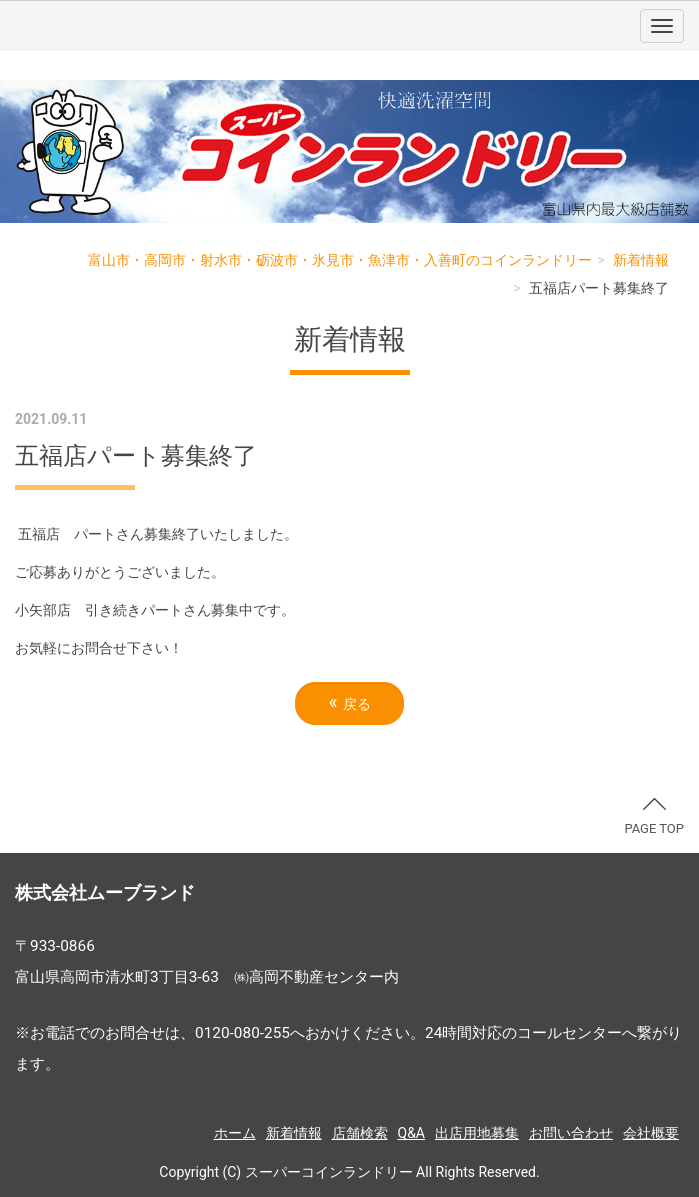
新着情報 (641, 260)
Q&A (411, 1133)
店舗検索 (360, 1133)
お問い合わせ (571, 1133)
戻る (349, 702)
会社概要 (651, 1133)
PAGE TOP (654, 817)
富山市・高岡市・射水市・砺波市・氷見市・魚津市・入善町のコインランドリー (340, 260)
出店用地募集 (477, 1133)
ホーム (235, 1133)
